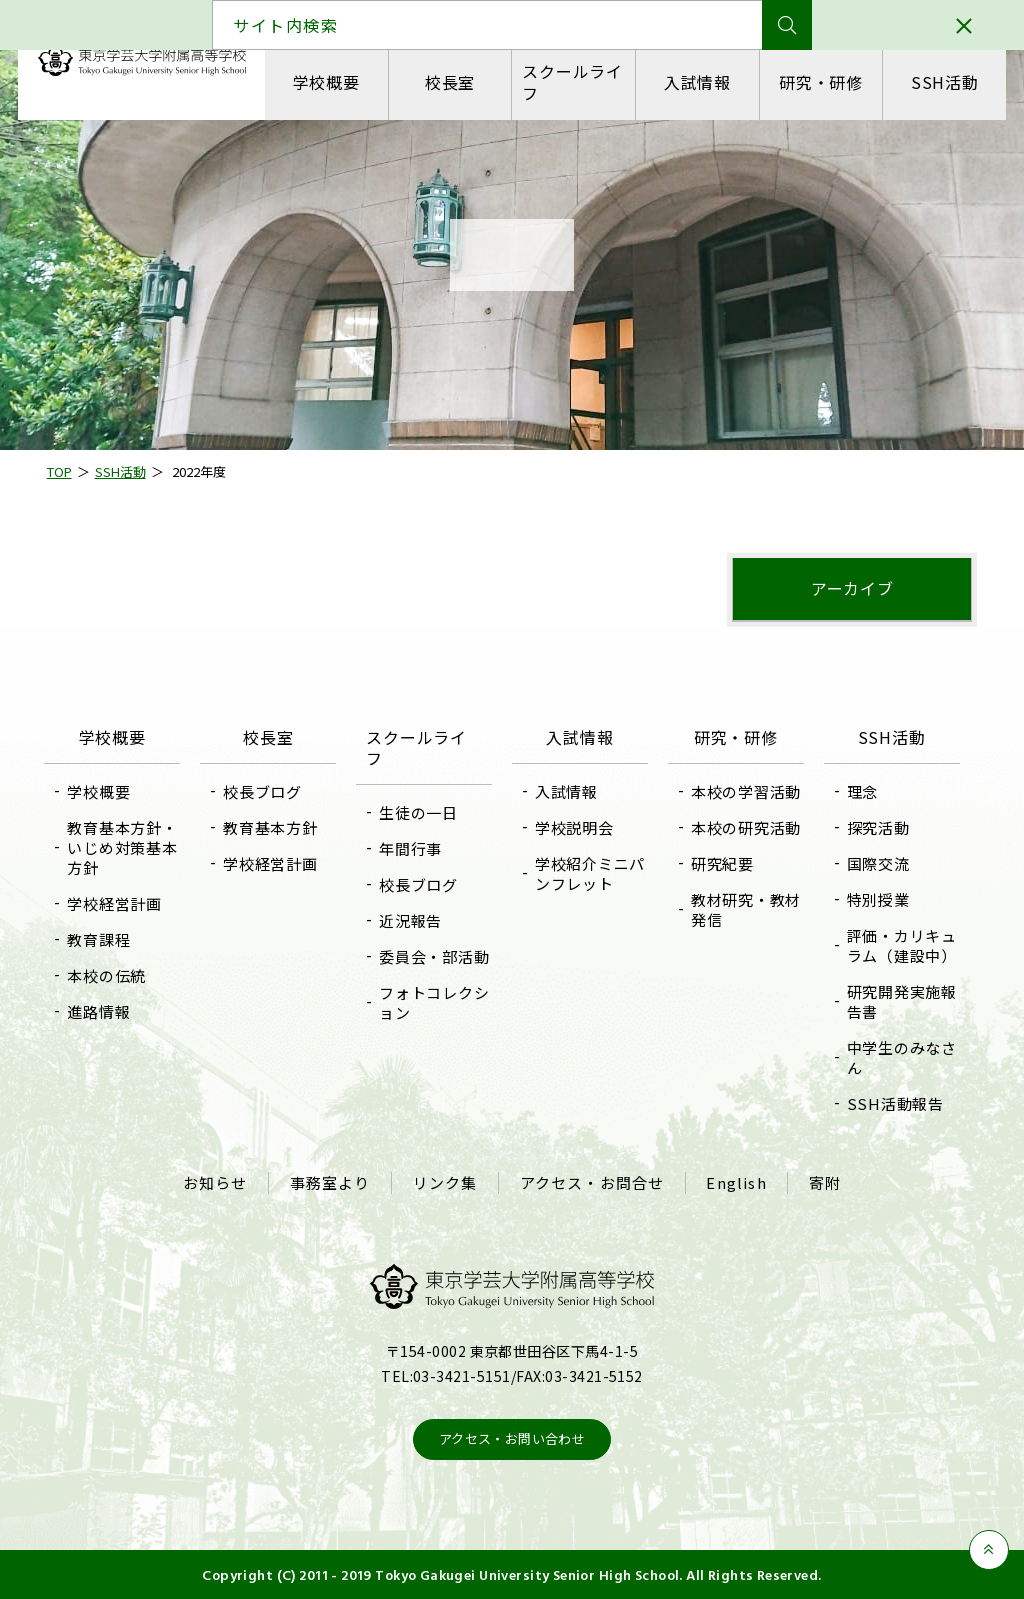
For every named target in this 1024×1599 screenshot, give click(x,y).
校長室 (450, 82)
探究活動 (874, 827)
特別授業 (874, 899)
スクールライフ (572, 81)
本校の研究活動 (744, 827)
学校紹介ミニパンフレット (583, 873)
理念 (859, 791)
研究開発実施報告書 (898, 1001)
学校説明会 (574, 827)
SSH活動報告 (891, 1103)
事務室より (331, 1182)
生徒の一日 (420, 812)
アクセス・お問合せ (591, 1182)
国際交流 (874, 863)
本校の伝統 (112, 975)
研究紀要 (720, 863)
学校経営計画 (120, 903)
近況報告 (412, 920)
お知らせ (217, 1182)
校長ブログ (266, 791)
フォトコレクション (436, 1002)
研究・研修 (820, 82)
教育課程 (104, 939)
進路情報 (104, 1011)
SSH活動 (943, 82)
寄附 (822, 1182)
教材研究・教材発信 (744, 909)
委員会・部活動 (436, 956)
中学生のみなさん (898, 1057)
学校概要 (326, 82)
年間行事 (412, 848)
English (735, 1182)
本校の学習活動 (744, 791)
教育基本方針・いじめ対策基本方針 (128, 847)
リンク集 (445, 1182)
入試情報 (696, 82)
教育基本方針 (274, 827)
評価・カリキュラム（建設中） (898, 945)
